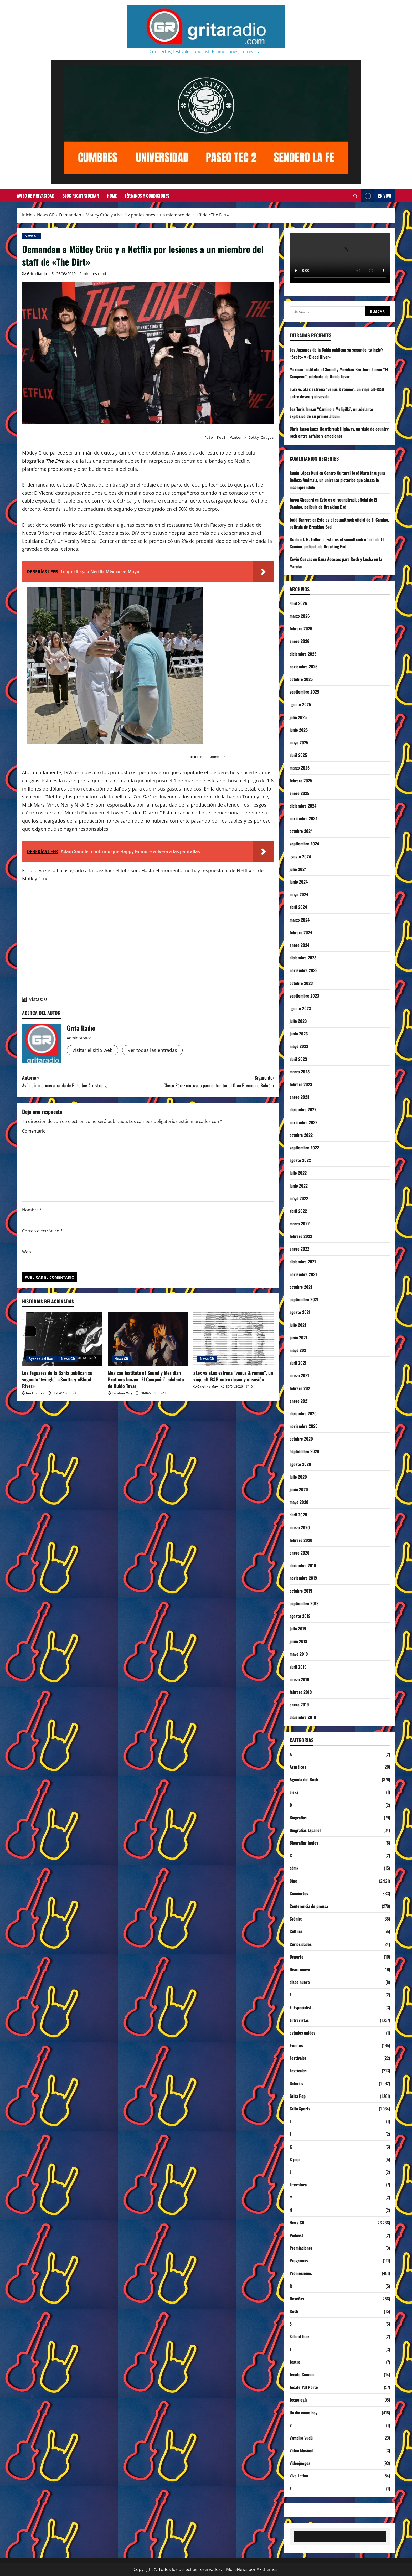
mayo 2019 (299, 1654)
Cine (293, 1881)
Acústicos (298, 1767)
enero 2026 (300, 641)
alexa (294, 1792)
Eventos (296, 2045)
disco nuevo (300, 1982)
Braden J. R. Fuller (305, 539)
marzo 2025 (300, 768)
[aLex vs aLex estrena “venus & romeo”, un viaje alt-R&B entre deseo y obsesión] (233, 1339)
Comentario (35, 1131)
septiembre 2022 (304, 1147)
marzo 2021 (299, 1375)
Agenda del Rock (41, 1358)
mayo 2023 (299, 1046)
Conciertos (299, 1893)
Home (112, 196)
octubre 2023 (301, 983)
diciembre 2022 (303, 1109)
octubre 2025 (301, 679)
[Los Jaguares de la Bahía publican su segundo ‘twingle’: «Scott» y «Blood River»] (62, 1339)
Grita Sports (300, 2108)
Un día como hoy (303, 2412)
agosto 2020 (300, 1464)
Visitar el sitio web (92, 1050)
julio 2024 (298, 869)
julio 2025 (298, 717)
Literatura (298, 2184)
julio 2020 (298, 1477)
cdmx (294, 1868)
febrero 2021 (301, 1388)
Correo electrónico (42, 1231)
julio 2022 (298, 1173)
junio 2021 (298, 1337)
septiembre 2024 (304, 843)
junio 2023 (299, 1033)
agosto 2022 (300, 1160)
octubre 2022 (301, 1135)
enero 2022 (299, 1249)
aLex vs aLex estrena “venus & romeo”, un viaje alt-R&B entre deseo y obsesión (233, 1376)
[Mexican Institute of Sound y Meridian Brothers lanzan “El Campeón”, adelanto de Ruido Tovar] (148, 1339)
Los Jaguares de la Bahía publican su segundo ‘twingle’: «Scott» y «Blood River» (57, 1379)
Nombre (32, 1210)
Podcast (296, 2235)
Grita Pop (298, 2096)
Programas (299, 2260)
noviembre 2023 (303, 970)
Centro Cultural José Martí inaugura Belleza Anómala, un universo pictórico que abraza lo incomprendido (337, 480)
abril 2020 (298, 1514)
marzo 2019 (299, 1679)
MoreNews (237, 2569)
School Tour (299, 2336)
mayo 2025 (299, 742)
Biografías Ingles (304, 1843)
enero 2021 (299, 1401)
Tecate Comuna (302, 2374)
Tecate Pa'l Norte (304, 2387)
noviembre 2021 (303, 1274)
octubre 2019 (301, 1591)
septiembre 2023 (304, 996)
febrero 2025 (301, 780)
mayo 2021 (299, 1350)
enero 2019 (299, 1704)
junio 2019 (298, 1641)
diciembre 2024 (303, 806)
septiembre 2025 (304, 692)
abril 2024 (298, 907)
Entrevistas (299, 2020)
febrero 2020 (301, 1540)
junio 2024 (299, 882)
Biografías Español (305, 1830)
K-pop (295, 2159)
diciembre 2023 (303, 957)
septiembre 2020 (304, 1451)
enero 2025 (299, 793)
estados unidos (302, 2033)
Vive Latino (299, 2475)
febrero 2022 (301, 1236)
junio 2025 (299, 730)
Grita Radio (37, 273)
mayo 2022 (299, 1198)
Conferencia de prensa (309, 1906)
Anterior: (85, 1082)
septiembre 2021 (304, 1299)
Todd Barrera (300, 520)
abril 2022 (298, 1211)
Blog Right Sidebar (80, 196)
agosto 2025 (300, 704)
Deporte (296, 1957)
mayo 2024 (299, 894)
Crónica (296, 1919)
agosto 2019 (300, 1616)
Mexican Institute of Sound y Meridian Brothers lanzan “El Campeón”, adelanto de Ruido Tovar (146, 1379)
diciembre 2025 (303, 654)
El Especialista (301, 2007)
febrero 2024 (301, 932)
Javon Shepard (302, 500)
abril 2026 (298, 603)
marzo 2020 (300, 1527)
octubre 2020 (301, 1439)
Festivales (298, 2058)
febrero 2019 (301, 1692)
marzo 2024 (300, 920)
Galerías (296, 2083)
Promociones (301, 2273)
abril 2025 (298, 755)
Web (26, 1252)
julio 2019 (298, 1628)
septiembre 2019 (304, 1603)
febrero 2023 (301, 1084)
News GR (32, 236)
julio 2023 (298, 1021)
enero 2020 (300, 1553)
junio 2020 (299, 1489)
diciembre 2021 (303, 1261)
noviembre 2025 (303, 666)
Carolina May (122, 1393)
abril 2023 (298, 1059)
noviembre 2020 (304, 1426)
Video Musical (301, 2450)
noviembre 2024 (303, 818)
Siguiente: (211, 1082)
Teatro (295, 2362)
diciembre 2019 (303, 1565)
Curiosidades (301, 1944)
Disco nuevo (300, 1969)
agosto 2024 (300, 856)
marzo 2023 (300, 1071)
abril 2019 (298, 1667)
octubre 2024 (301, 831)
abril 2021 (298, 1363)
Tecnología (298, 2400)
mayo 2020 (299, 1502)
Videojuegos (300, 2463)
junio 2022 (299, 1186)
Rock (294, 2311)
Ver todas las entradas (152, 1050)
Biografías (298, 1817)
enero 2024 (299, 945)
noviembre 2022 (303, 1122)
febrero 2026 (301, 628)
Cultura (296, 1931)
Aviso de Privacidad (35, 196)
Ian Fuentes (35, 1393)
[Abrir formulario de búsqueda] (355, 196)
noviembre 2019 (303, 1578)
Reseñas (297, 2298)
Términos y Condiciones (147, 196)
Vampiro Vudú (301, 2438)
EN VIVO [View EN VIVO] (376, 195)
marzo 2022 (300, 1223)
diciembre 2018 (303, 1717)
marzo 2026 (300, 616)
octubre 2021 (301, 1287)
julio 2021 (298, 1325)
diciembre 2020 (303, 1413)
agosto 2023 (300, 1008)
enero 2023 (299, 1097)
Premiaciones (301, 2248)
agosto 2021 (300, 1312)
